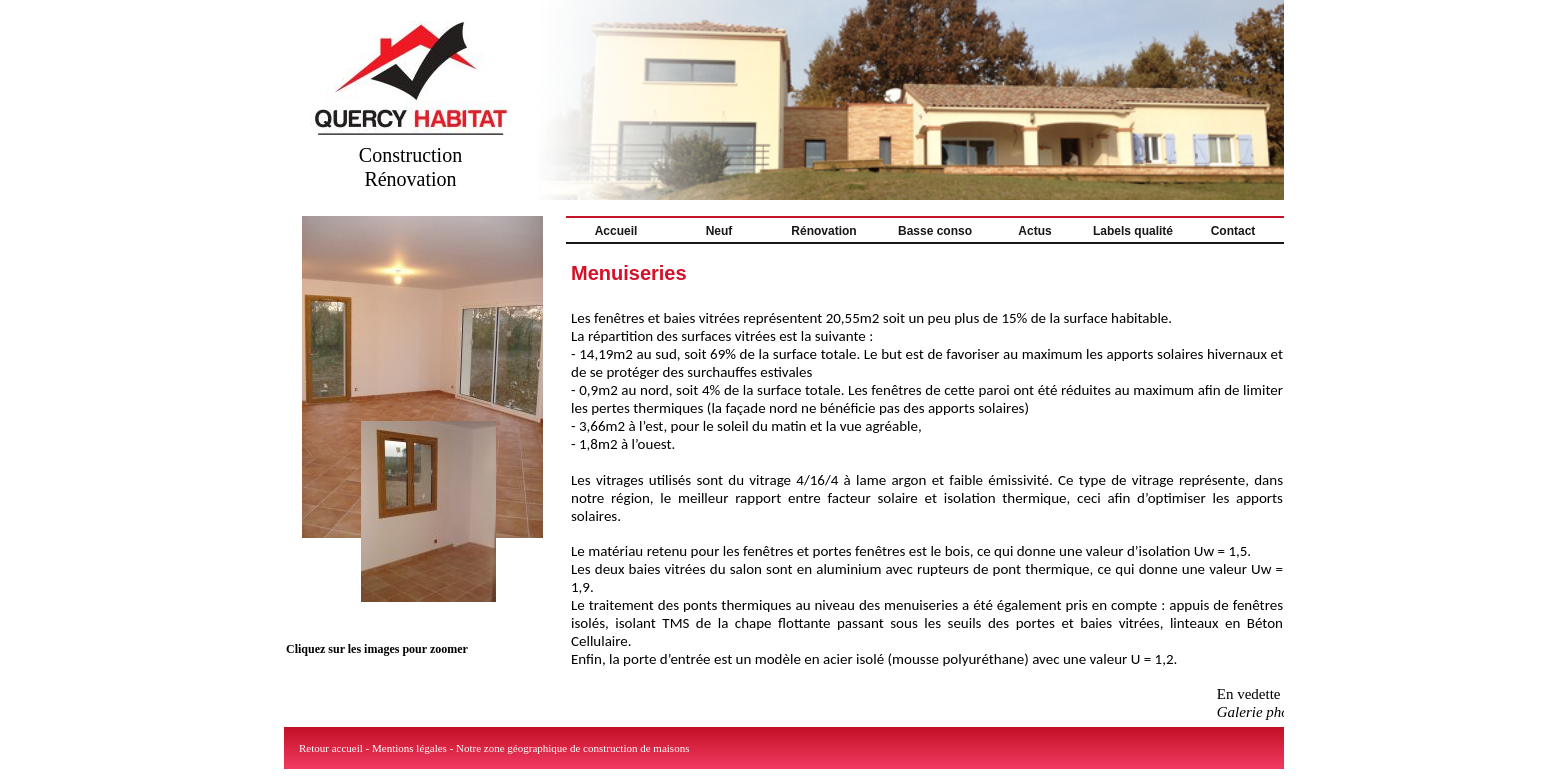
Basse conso (935, 231)
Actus (1034, 231)
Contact (1233, 231)
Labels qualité (1133, 231)
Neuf (719, 231)
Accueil (616, 231)
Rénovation (823, 231)
